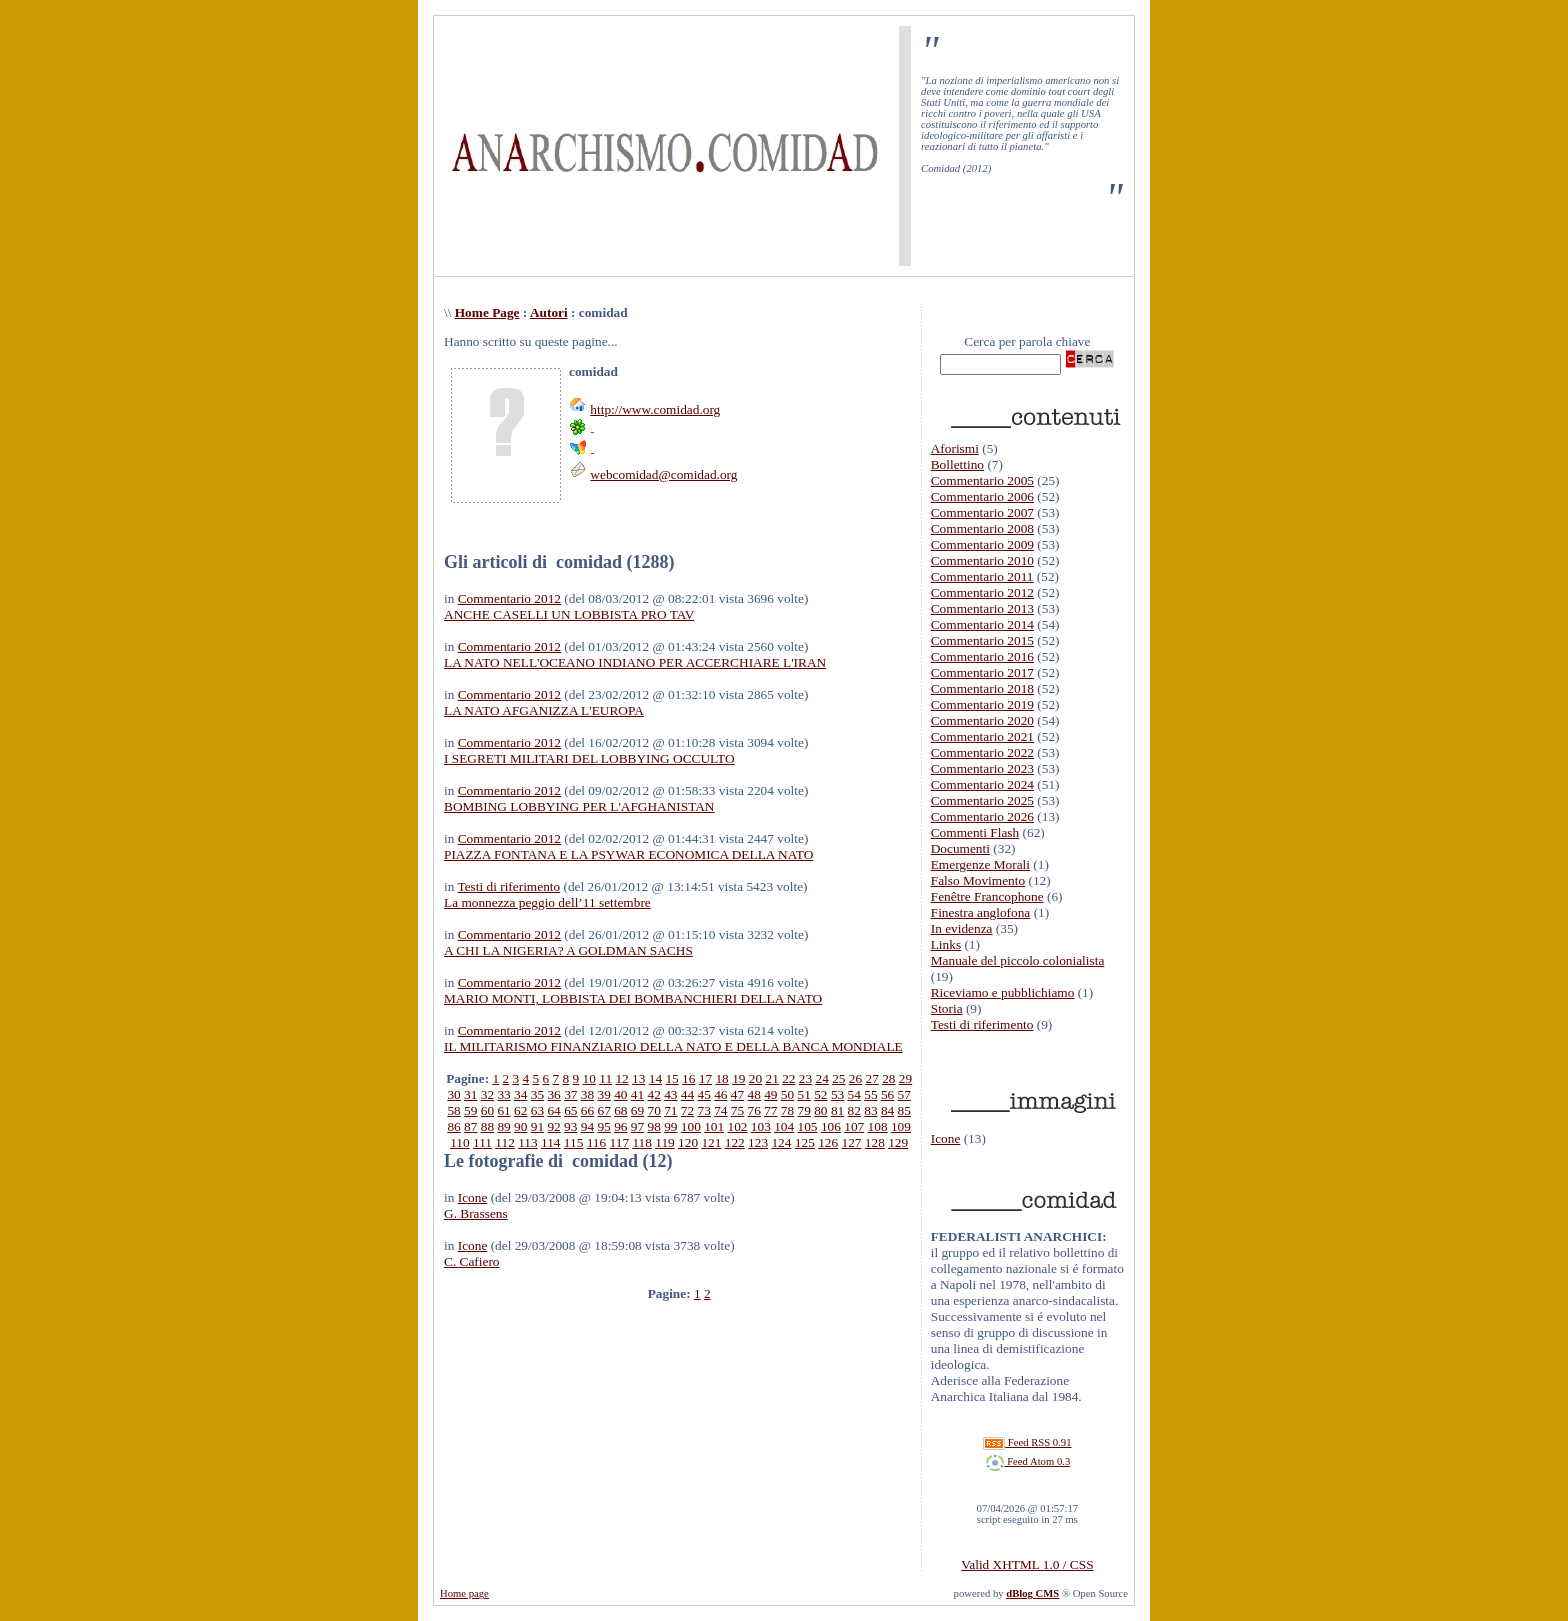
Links (946, 944)
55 (870, 1094)
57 (904, 1094)
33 (503, 1094)
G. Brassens (476, 1213)
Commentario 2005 (982, 480)
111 (482, 1142)
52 (820, 1094)
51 (804, 1094)
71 (670, 1110)
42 (653, 1094)
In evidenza (962, 928)
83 (870, 1110)
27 (872, 1078)
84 (887, 1110)
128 (875, 1142)
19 (738, 1078)
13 (638, 1078)
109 (901, 1126)
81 (837, 1110)
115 (574, 1142)
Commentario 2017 (982, 672)
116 (597, 1142)
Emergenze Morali (980, 864)
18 (721, 1078)
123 (758, 1142)
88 (487, 1126)
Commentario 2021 (982, 736)
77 (770, 1110)
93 (570, 1126)
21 (771, 1078)
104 (784, 1126)
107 (854, 1126)
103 (761, 1126)
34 (520, 1094)
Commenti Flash (975, 832)
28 (888, 1078)
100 (691, 1126)
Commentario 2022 (982, 752)
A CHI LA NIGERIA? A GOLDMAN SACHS (568, 950)
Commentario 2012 (509, 598)
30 (453, 1094)
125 (805, 1142)
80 (820, 1110)
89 (503, 1126)
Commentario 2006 (982, 496)
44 (687, 1094)
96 (620, 1126)
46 (720, 1094)
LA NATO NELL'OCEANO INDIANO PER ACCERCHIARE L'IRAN (635, 662)
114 (551, 1142)
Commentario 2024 (982, 784)
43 (670, 1094)
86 (453, 1126)
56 (887, 1094)
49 (770, 1094)
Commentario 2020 (982, 720)
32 (487, 1094)
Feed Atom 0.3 (1028, 1461)
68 (620, 1110)
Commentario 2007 (982, 512)
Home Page (487, 312)
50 (787, 1094)
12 (621, 1078)
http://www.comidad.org (655, 409)
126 (828, 1142)
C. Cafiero (472, 1261)
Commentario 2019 (982, 704)
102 (738, 1126)
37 (570, 1094)
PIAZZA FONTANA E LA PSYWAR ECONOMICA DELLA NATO (628, 854)
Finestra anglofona (981, 912)
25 (838, 1078)
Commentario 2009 (982, 544)
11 (605, 1078)
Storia (947, 1008)
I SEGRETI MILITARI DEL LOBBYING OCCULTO (589, 758)
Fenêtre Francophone (987, 896)
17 (705, 1078)
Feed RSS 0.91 (1027, 1442)
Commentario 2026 (982, 816)
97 (637, 1126)
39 (603, 1094)
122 (735, 1142)
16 (688, 1078)
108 (878, 1126)
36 (553, 1094)
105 (808, 1126)
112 (505, 1142)
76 (754, 1110)
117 (620, 1142)
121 (711, 1142)
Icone (473, 1197)
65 (570, 1110)
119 (665, 1142)
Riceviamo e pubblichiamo (1003, 992)
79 (804, 1110)
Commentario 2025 (982, 800)
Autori (549, 312)
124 (781, 1142)
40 (620, 1094)
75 (737, 1110)
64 (553, 1110)
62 (520, 1110)
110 (460, 1142)
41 (637, 1094)
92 (553, 1126)
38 (587, 1094)
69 (637, 1110)
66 (587, 1110)
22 (788, 1078)
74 (720, 1110)
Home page (464, 1593)
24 (821, 1078)
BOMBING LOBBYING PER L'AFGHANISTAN (579, 806)
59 (470, 1110)
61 (503, 1110)
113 (528, 1142)
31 (470, 1094)
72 (687, 1110)
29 (905, 1078)
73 (704, 1110)
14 (655, 1078)
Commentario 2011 (982, 576)
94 (587, 1126)
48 (754, 1094)
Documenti (960, 848)
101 (714, 1126)
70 (653, 1110)
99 (670, 1126)
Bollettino (957, 464)
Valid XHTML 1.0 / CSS (1027, 1564)
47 (737, 1094)
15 (671, 1078)
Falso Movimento (978, 880)
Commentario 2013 (982, 608)
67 (603, 1110)
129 (898, 1142)
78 (787, 1110)
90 (520, 1126)
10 (589, 1078)
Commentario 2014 (982, 624)
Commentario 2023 (982, 768)
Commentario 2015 (982, 640)
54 (854, 1094)
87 (470, 1126)
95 (603, 1126)
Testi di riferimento (508, 886)
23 (805, 1078)
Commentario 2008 (982, 528)
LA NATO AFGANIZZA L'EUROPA (544, 710)
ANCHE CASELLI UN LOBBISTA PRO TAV (569, 614)
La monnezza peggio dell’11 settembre (547, 902)
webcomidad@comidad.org (663, 474)
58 (453, 1110)
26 (855, 1078)
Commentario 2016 (982, 656)
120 (688, 1142)
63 (537, 1110)
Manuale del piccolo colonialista (1018, 960)
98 (653, 1126)
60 (487, 1110)
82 (854, 1110)
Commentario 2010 (982, 560)
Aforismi (955, 448)
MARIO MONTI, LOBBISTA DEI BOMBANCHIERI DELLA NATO (633, 998)
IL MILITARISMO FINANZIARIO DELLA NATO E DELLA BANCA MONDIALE (673, 1046)
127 (851, 1142)
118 (642, 1142)
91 (537, 1126)
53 (837, 1094)
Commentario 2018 (982, 688)
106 (831, 1126)
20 (755, 1078)
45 (704, 1094)
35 (537, 1094)
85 (904, 1110)
